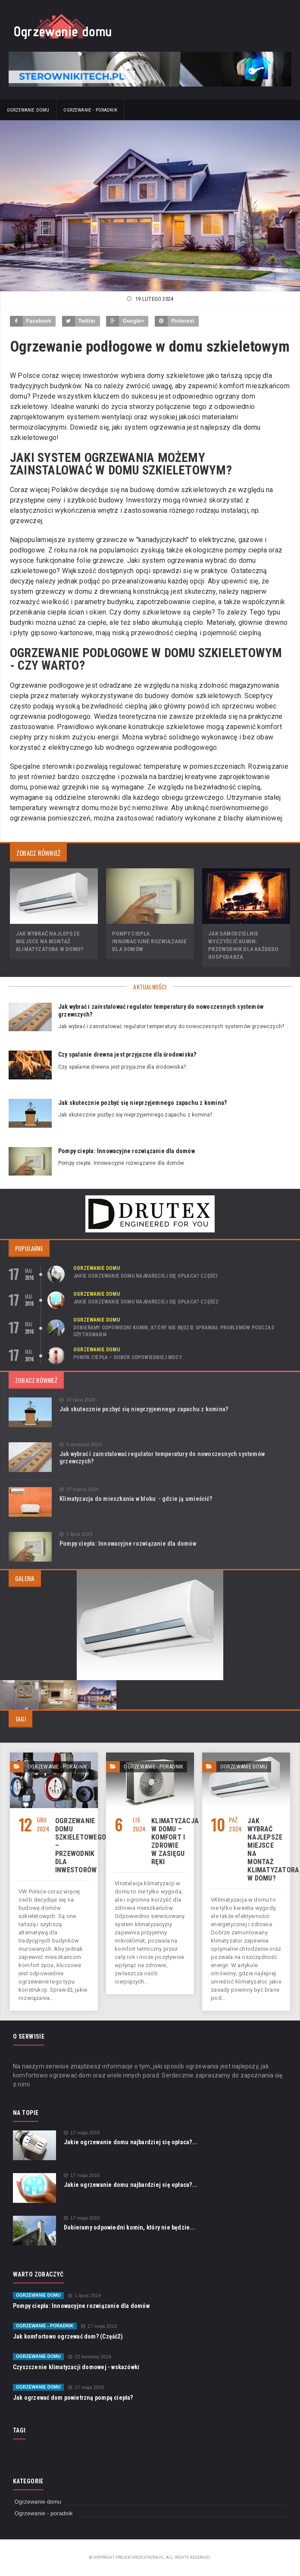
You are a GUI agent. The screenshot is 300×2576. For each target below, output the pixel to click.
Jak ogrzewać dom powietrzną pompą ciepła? (73, 2397)
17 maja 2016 (82, 2132)
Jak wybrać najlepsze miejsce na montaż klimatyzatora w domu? (49, 941)
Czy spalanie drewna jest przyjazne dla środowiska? (127, 1054)
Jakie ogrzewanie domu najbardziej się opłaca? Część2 (145, 1302)
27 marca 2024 (79, 1489)
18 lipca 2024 (77, 1399)
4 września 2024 (80, 1444)
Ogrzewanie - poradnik (90, 110)
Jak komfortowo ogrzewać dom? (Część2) (68, 2336)
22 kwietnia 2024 (89, 2357)
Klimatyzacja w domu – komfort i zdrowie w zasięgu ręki (175, 1841)
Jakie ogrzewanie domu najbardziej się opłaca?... (130, 2142)
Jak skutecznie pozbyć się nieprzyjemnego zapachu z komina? (142, 1102)
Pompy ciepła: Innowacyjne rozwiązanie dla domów (149, 941)
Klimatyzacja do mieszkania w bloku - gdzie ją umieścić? (135, 1498)
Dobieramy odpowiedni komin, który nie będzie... (129, 2227)
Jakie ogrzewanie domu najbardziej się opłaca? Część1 (145, 1276)
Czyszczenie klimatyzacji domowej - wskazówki (76, 2367)
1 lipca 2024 (75, 1534)
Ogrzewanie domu (28, 110)
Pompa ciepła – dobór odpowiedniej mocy (127, 1357)
